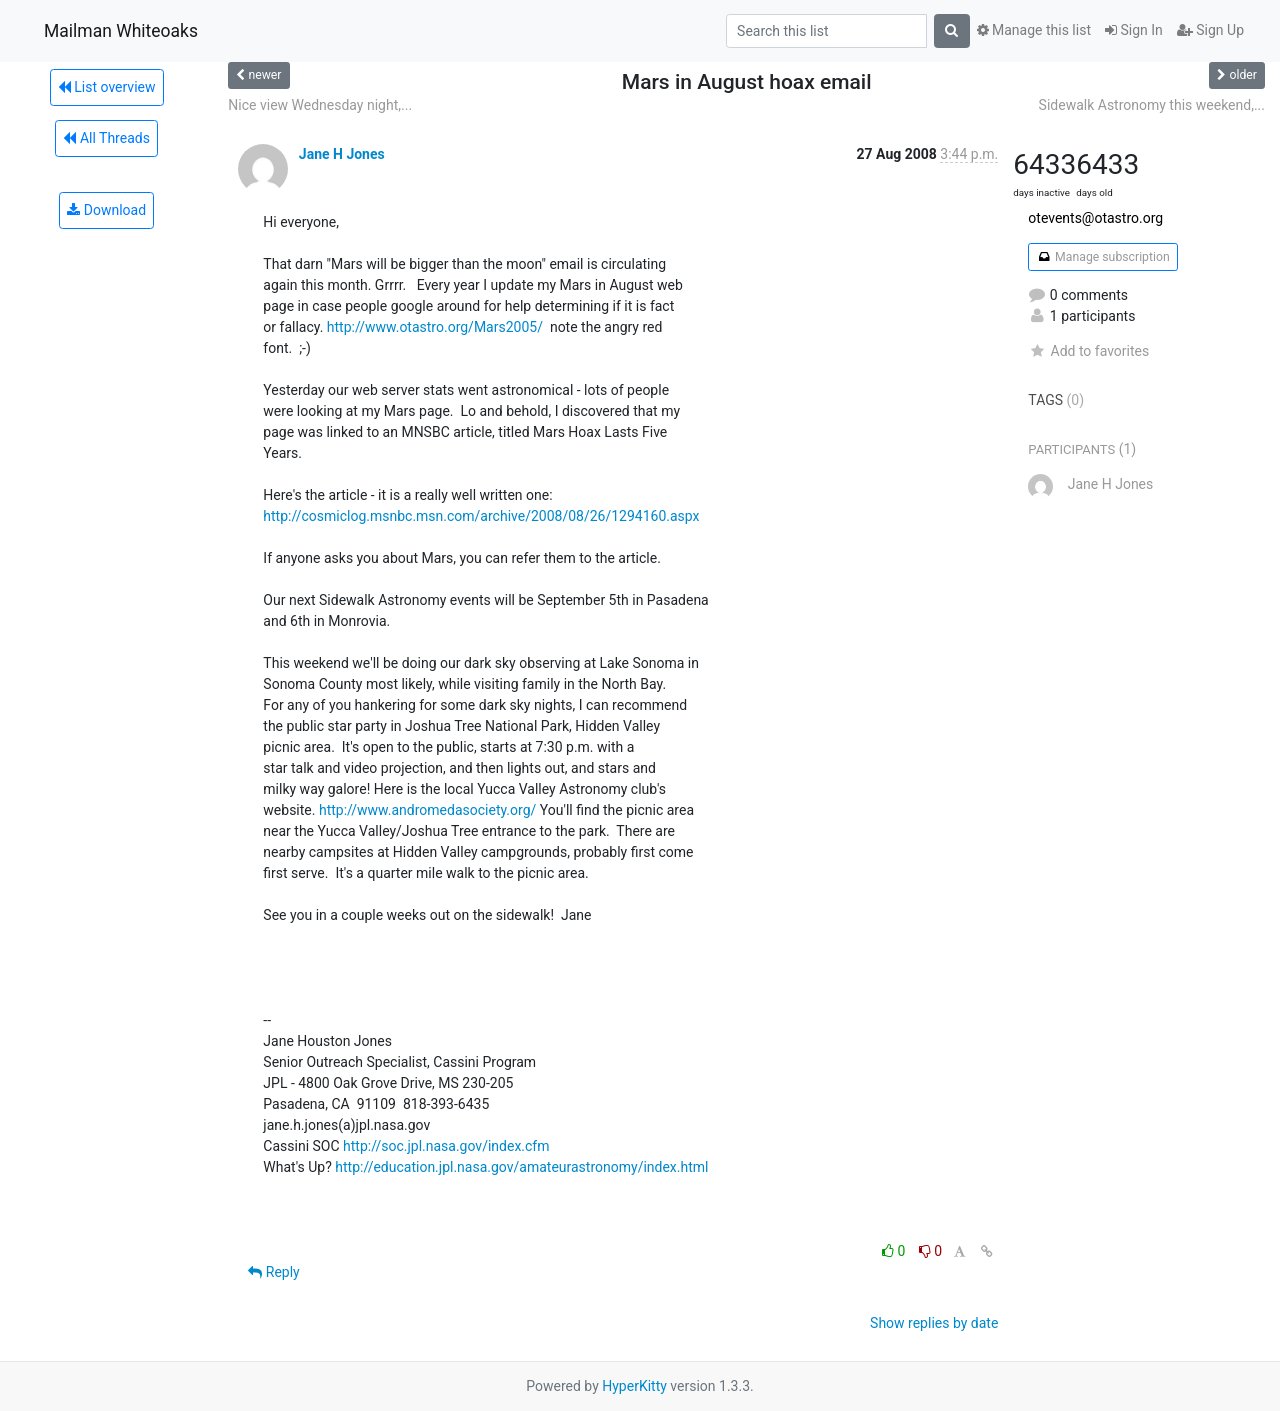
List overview (107, 87)
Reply (273, 1272)
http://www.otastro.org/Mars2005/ (435, 327)
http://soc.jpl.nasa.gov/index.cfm (446, 1146)
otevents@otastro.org (1095, 218)
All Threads (106, 138)
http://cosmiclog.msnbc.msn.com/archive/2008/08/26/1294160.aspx (481, 516)
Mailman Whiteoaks (121, 31)
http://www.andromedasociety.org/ (427, 810)
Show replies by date (934, 1323)
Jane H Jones (342, 154)
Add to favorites (1088, 351)
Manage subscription (1102, 257)
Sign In (1134, 30)
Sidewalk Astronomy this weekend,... (1152, 105)
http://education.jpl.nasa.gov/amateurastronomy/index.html (521, 1167)
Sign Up (1210, 30)
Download (106, 210)
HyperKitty (634, 1386)
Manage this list (1034, 30)
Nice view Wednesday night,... (320, 105)
